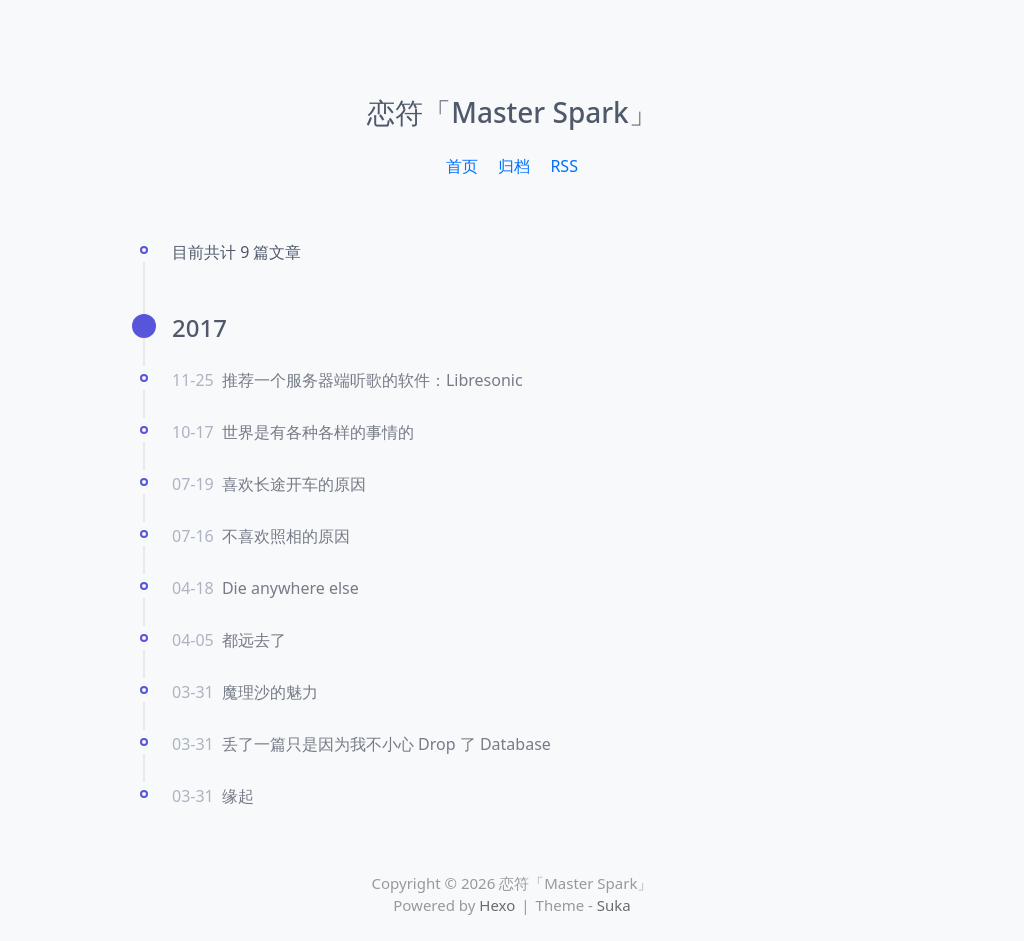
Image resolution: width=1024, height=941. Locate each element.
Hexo (497, 905)
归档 (514, 166)
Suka (614, 905)
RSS (564, 166)
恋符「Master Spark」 (512, 112)
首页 (462, 166)
